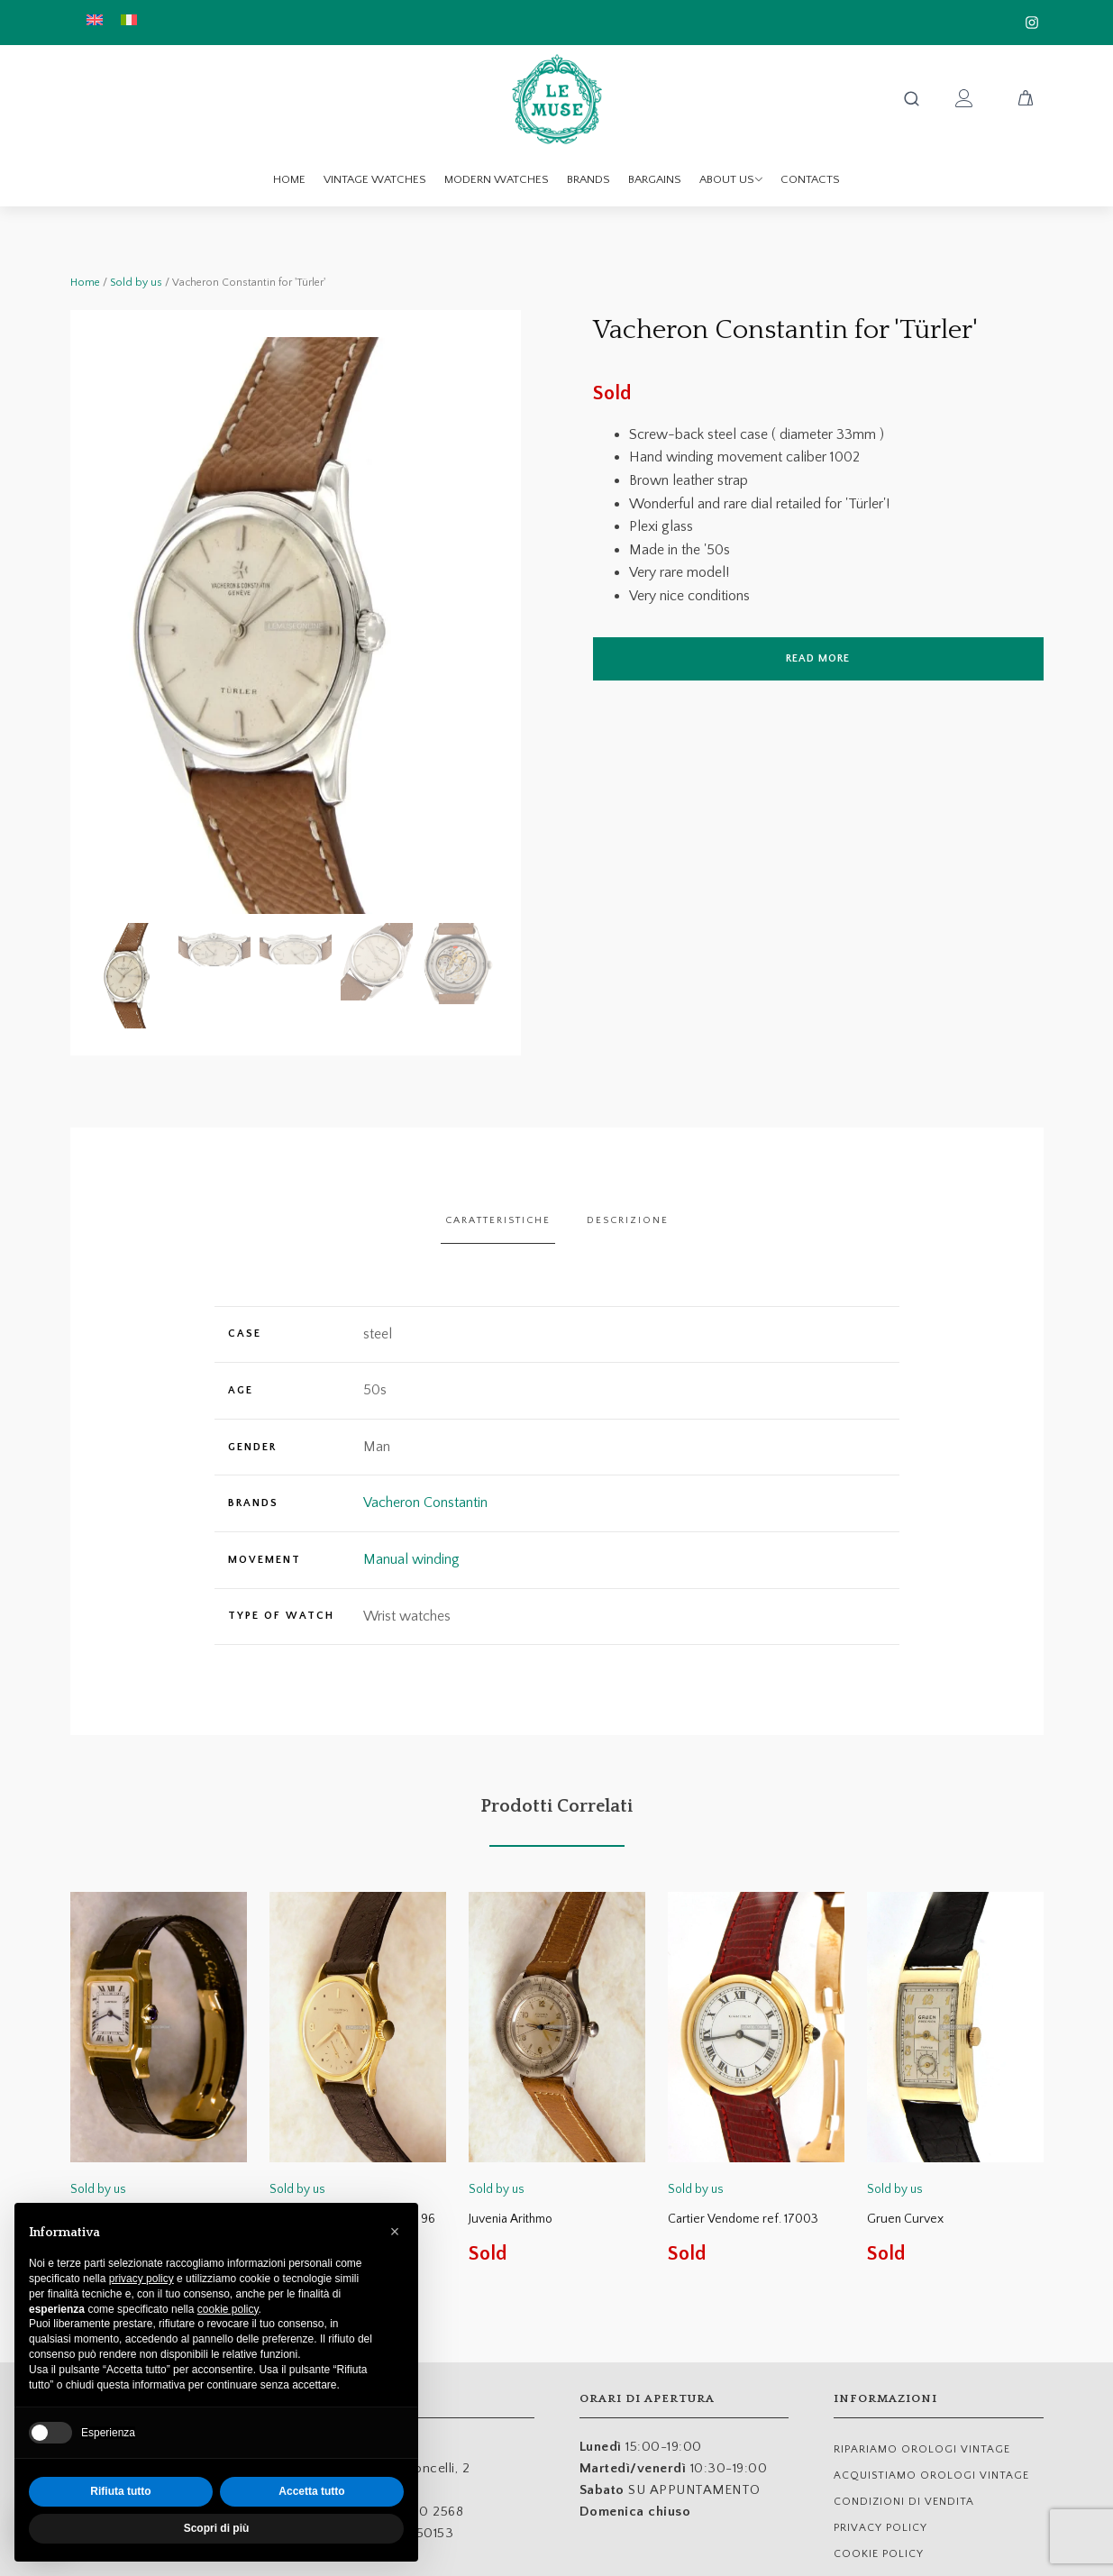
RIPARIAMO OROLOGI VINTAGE (922, 2449)
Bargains (654, 179)
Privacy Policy (880, 2528)
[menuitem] (95, 19)
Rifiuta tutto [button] (120, 2491)
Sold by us (136, 282)
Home (289, 179)
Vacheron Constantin (425, 1502)
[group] (295, 626)
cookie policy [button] (228, 2309)
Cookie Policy (879, 2554)
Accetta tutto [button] (311, 2491)
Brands (588, 179)
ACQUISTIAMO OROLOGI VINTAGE (931, 2475)
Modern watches (496, 179)
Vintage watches (375, 179)
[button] (133, 975)
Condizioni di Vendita (904, 2501)
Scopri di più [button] (217, 2528)
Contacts (810, 179)
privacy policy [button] (141, 2278)
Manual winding (411, 1559)
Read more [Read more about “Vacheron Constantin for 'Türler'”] (818, 658)
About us (731, 179)
